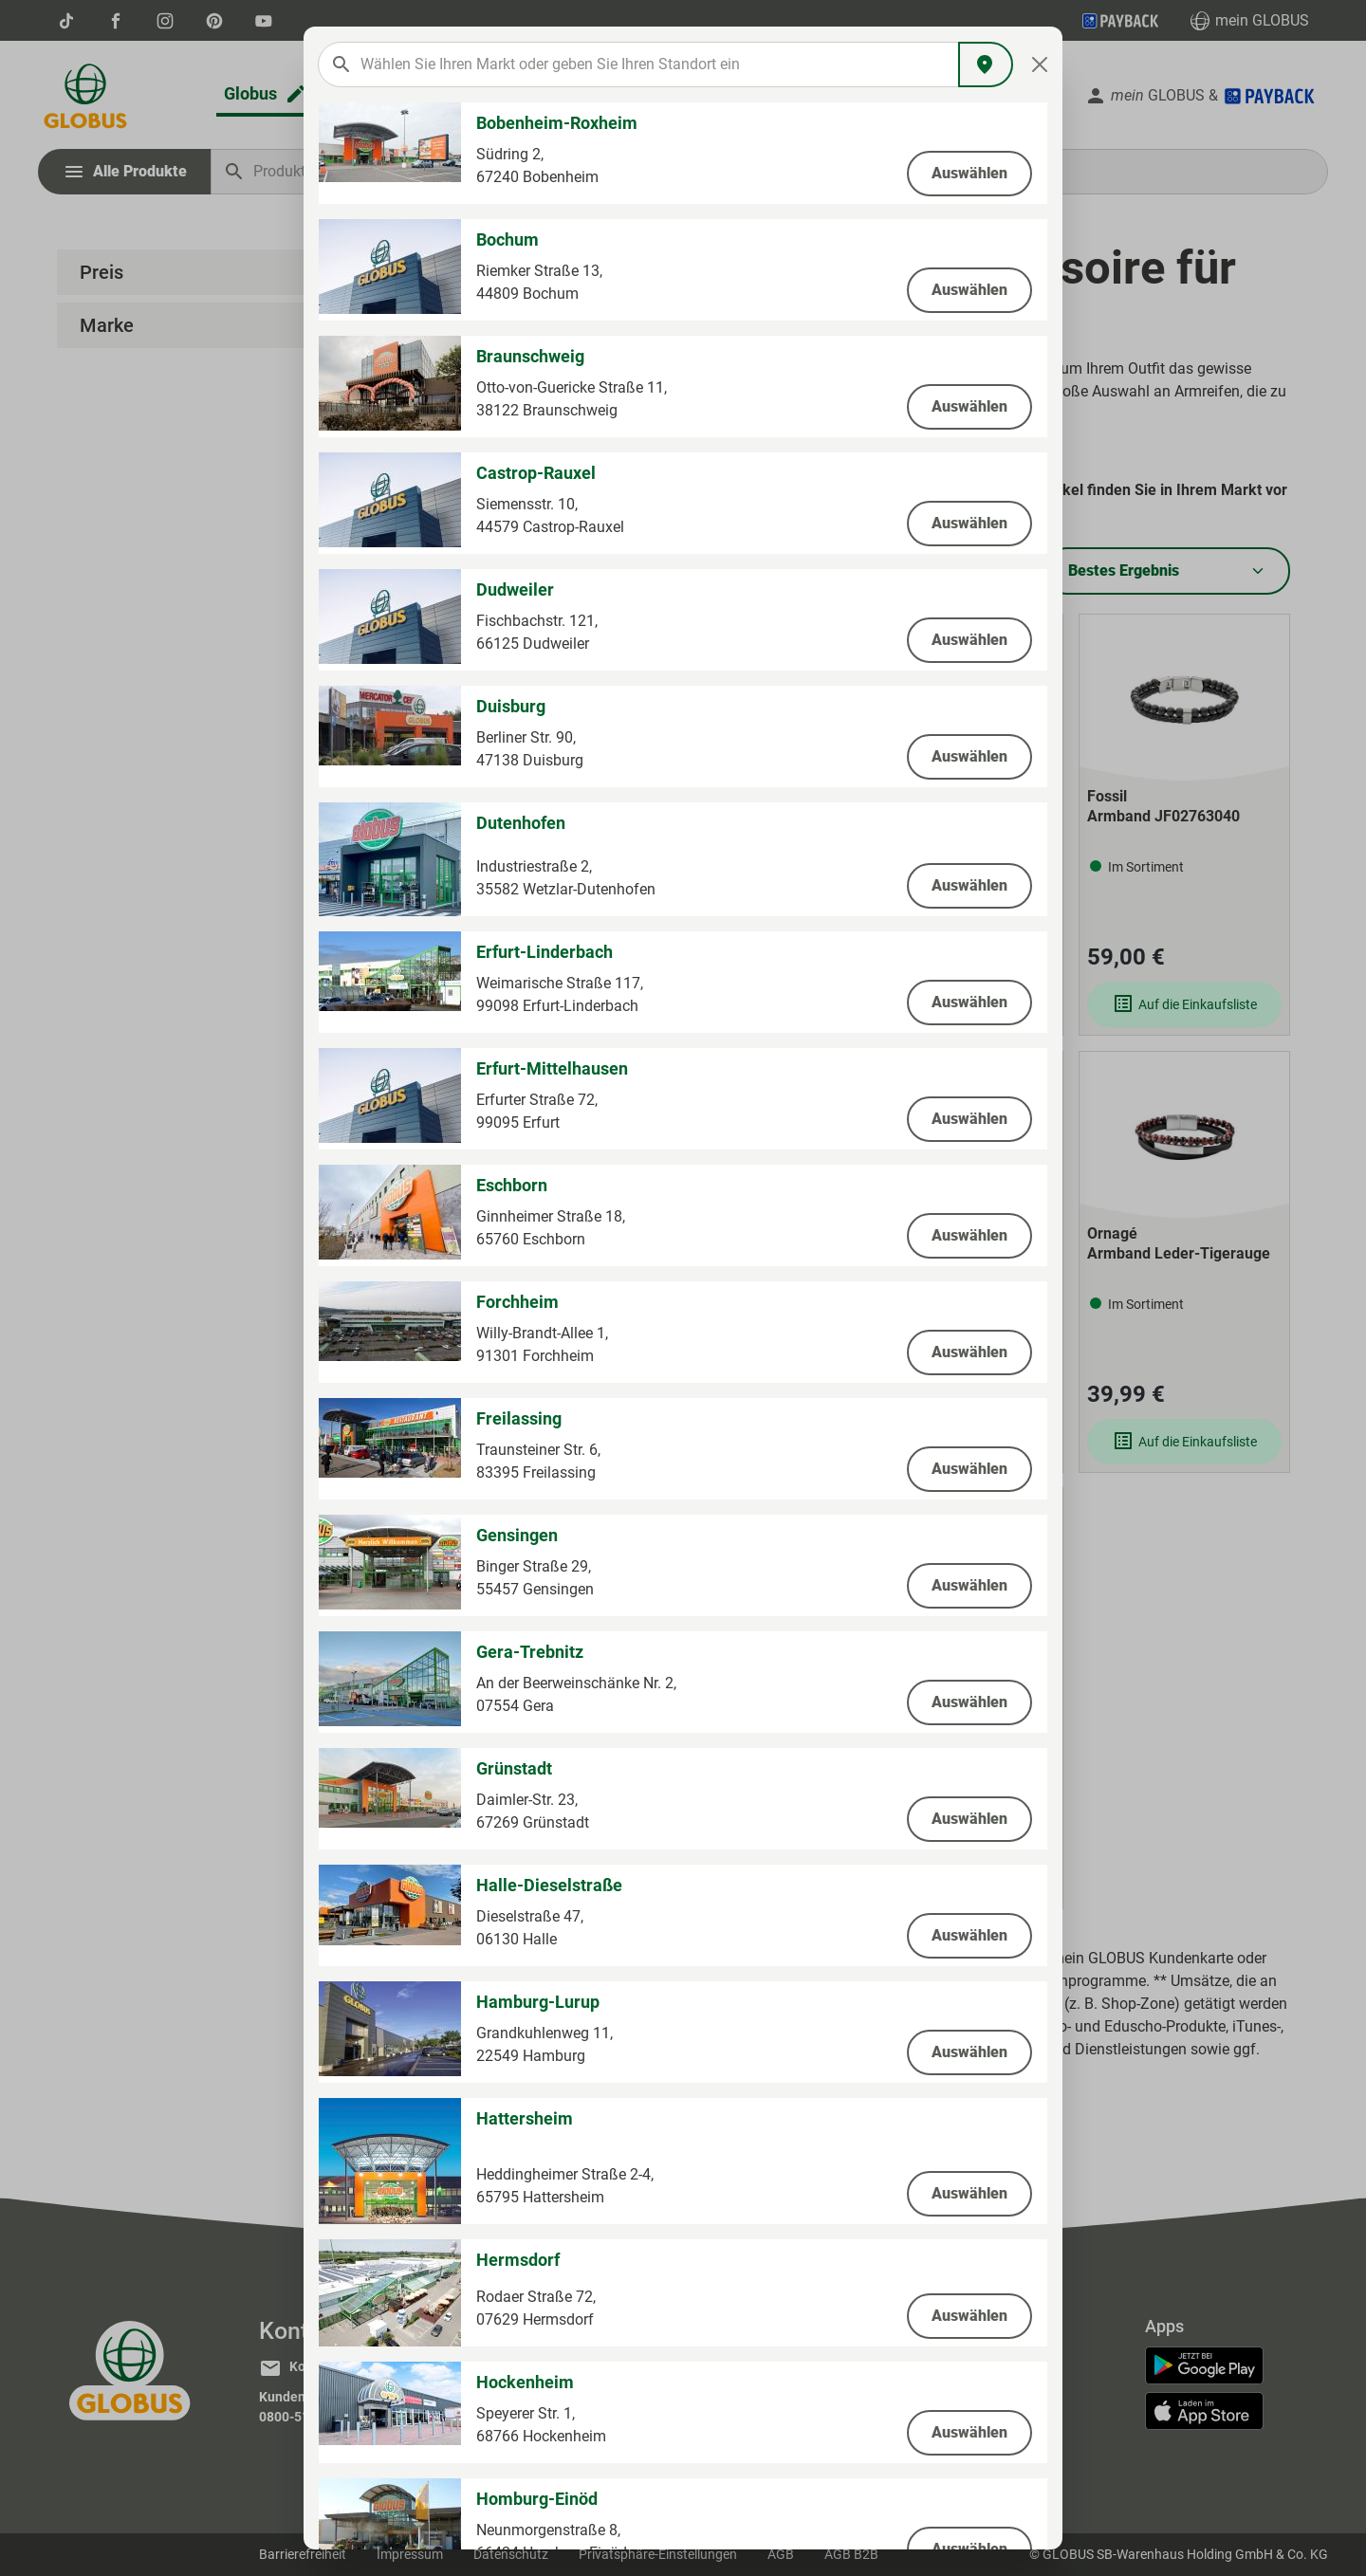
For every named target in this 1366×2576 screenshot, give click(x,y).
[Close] (1040, 64)
